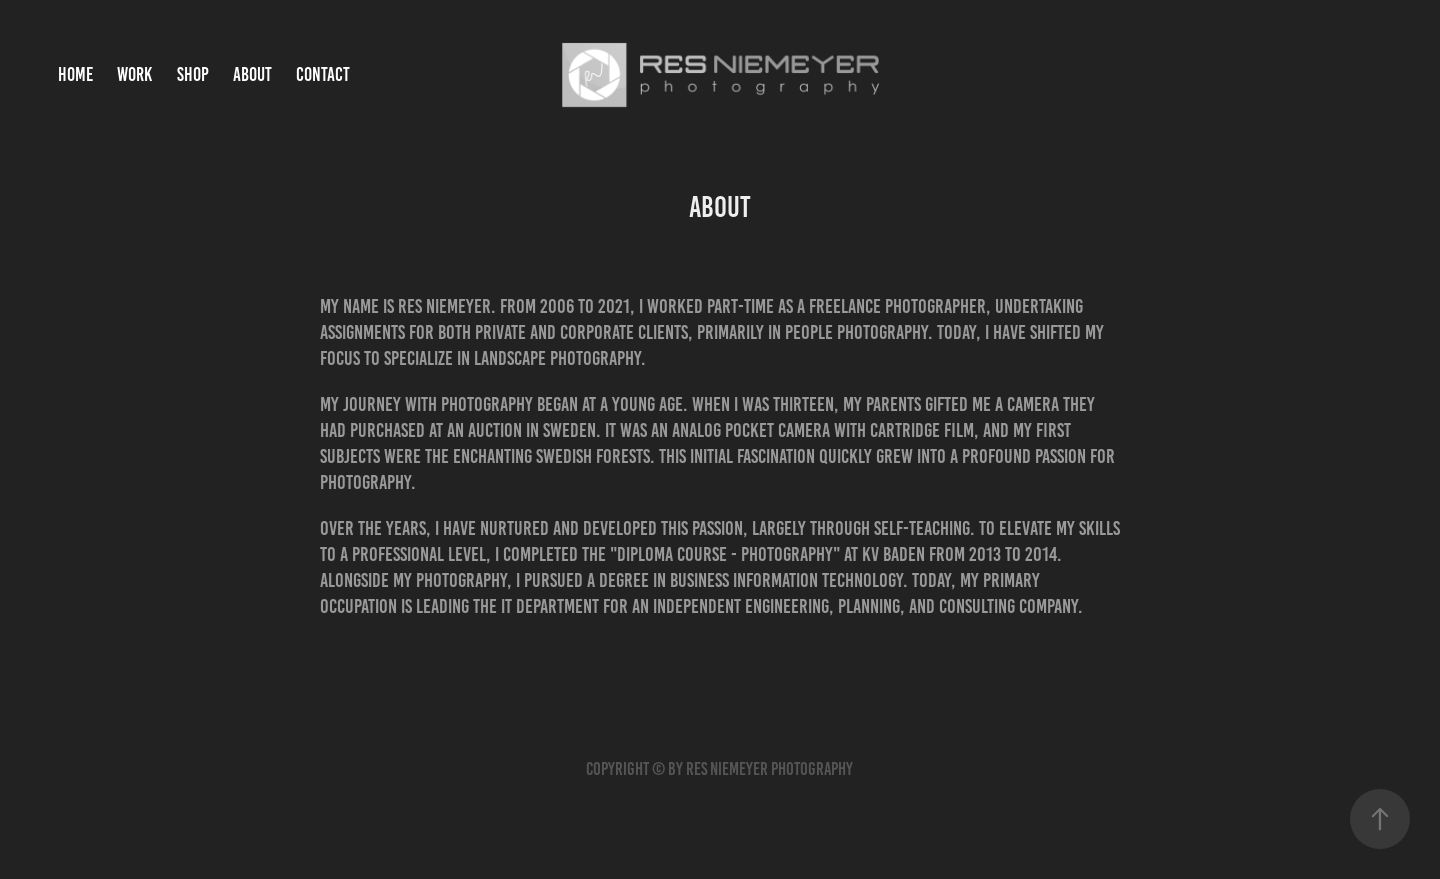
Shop (193, 74)
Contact (323, 74)
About (252, 74)
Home (75, 74)
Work (134, 74)
